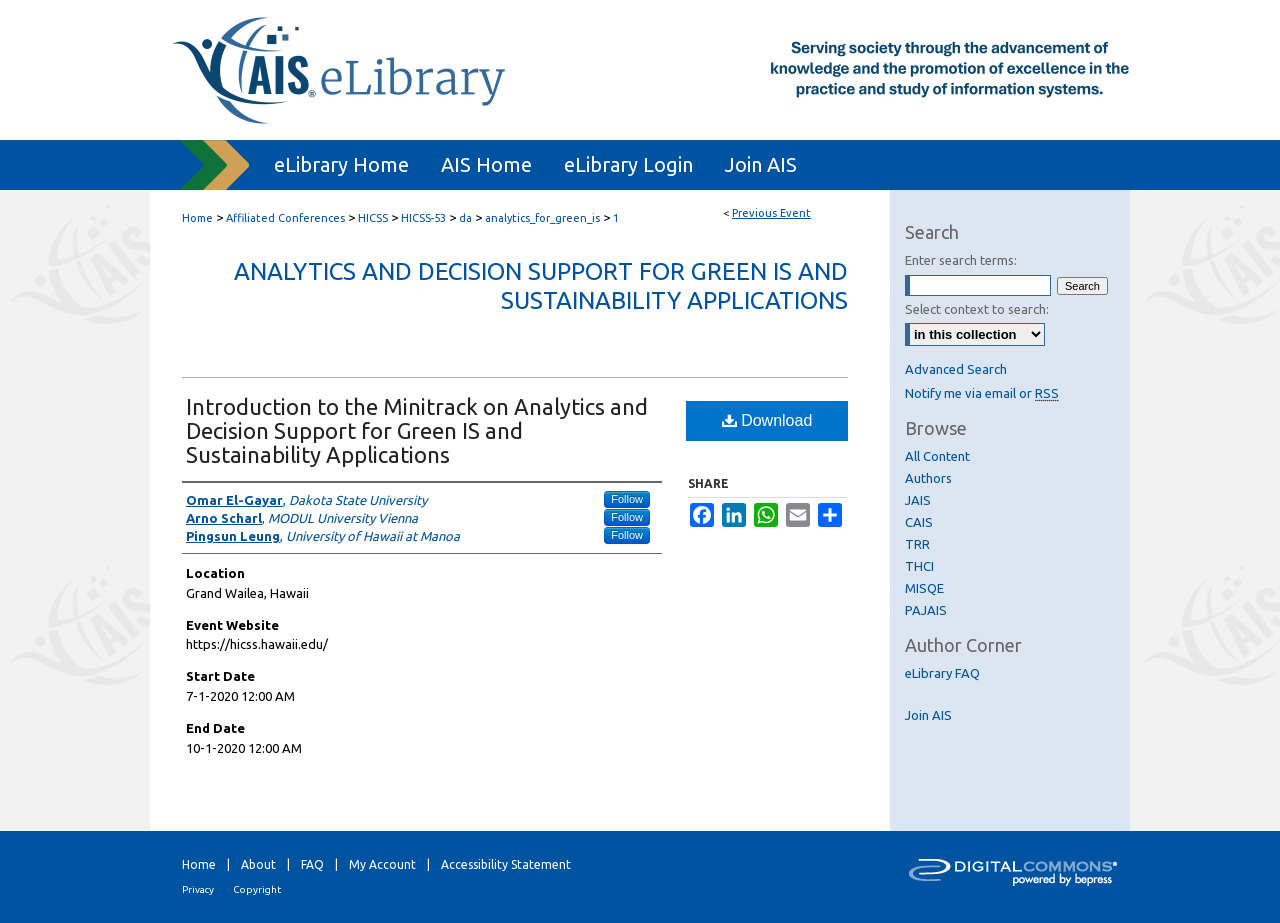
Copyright (257, 889)
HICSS (374, 218)
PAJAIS (926, 610)
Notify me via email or (982, 393)
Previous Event (771, 213)
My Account (382, 864)
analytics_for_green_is (544, 218)
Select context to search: (977, 309)
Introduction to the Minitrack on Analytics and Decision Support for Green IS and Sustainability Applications (417, 430)
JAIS (918, 500)
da (467, 218)
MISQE (924, 588)
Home (197, 218)
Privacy (198, 889)
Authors (928, 478)
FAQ (312, 864)
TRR (917, 544)
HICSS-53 (425, 218)
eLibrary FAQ (942, 673)
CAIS (919, 522)
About (258, 864)
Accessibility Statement (506, 864)
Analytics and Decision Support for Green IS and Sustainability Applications (541, 286)
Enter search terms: (961, 260)
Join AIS (928, 715)
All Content (937, 456)
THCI (919, 566)
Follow (627, 499)
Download (767, 420)
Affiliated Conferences (287, 218)
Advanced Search (956, 369)
